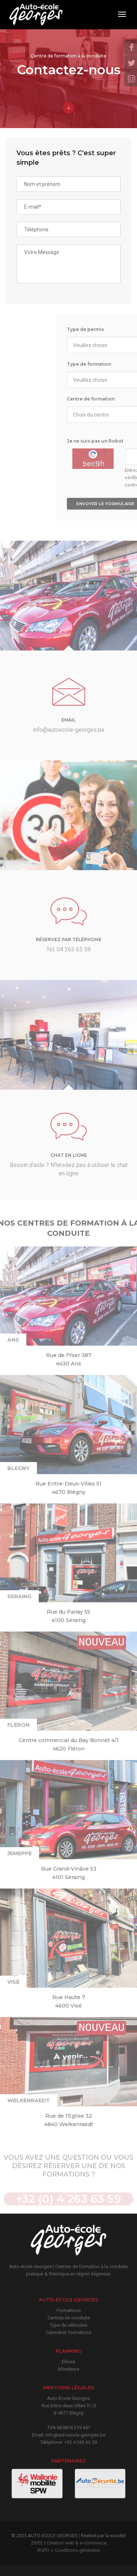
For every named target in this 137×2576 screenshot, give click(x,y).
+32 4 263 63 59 (80, 2442)
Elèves (68, 2361)
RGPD (43, 2550)
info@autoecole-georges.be (75, 2435)
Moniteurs (68, 2369)
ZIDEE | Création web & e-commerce (68, 2543)
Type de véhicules (68, 2325)
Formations (69, 2310)
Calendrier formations (68, 2332)
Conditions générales (77, 2550)
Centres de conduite (68, 2317)
